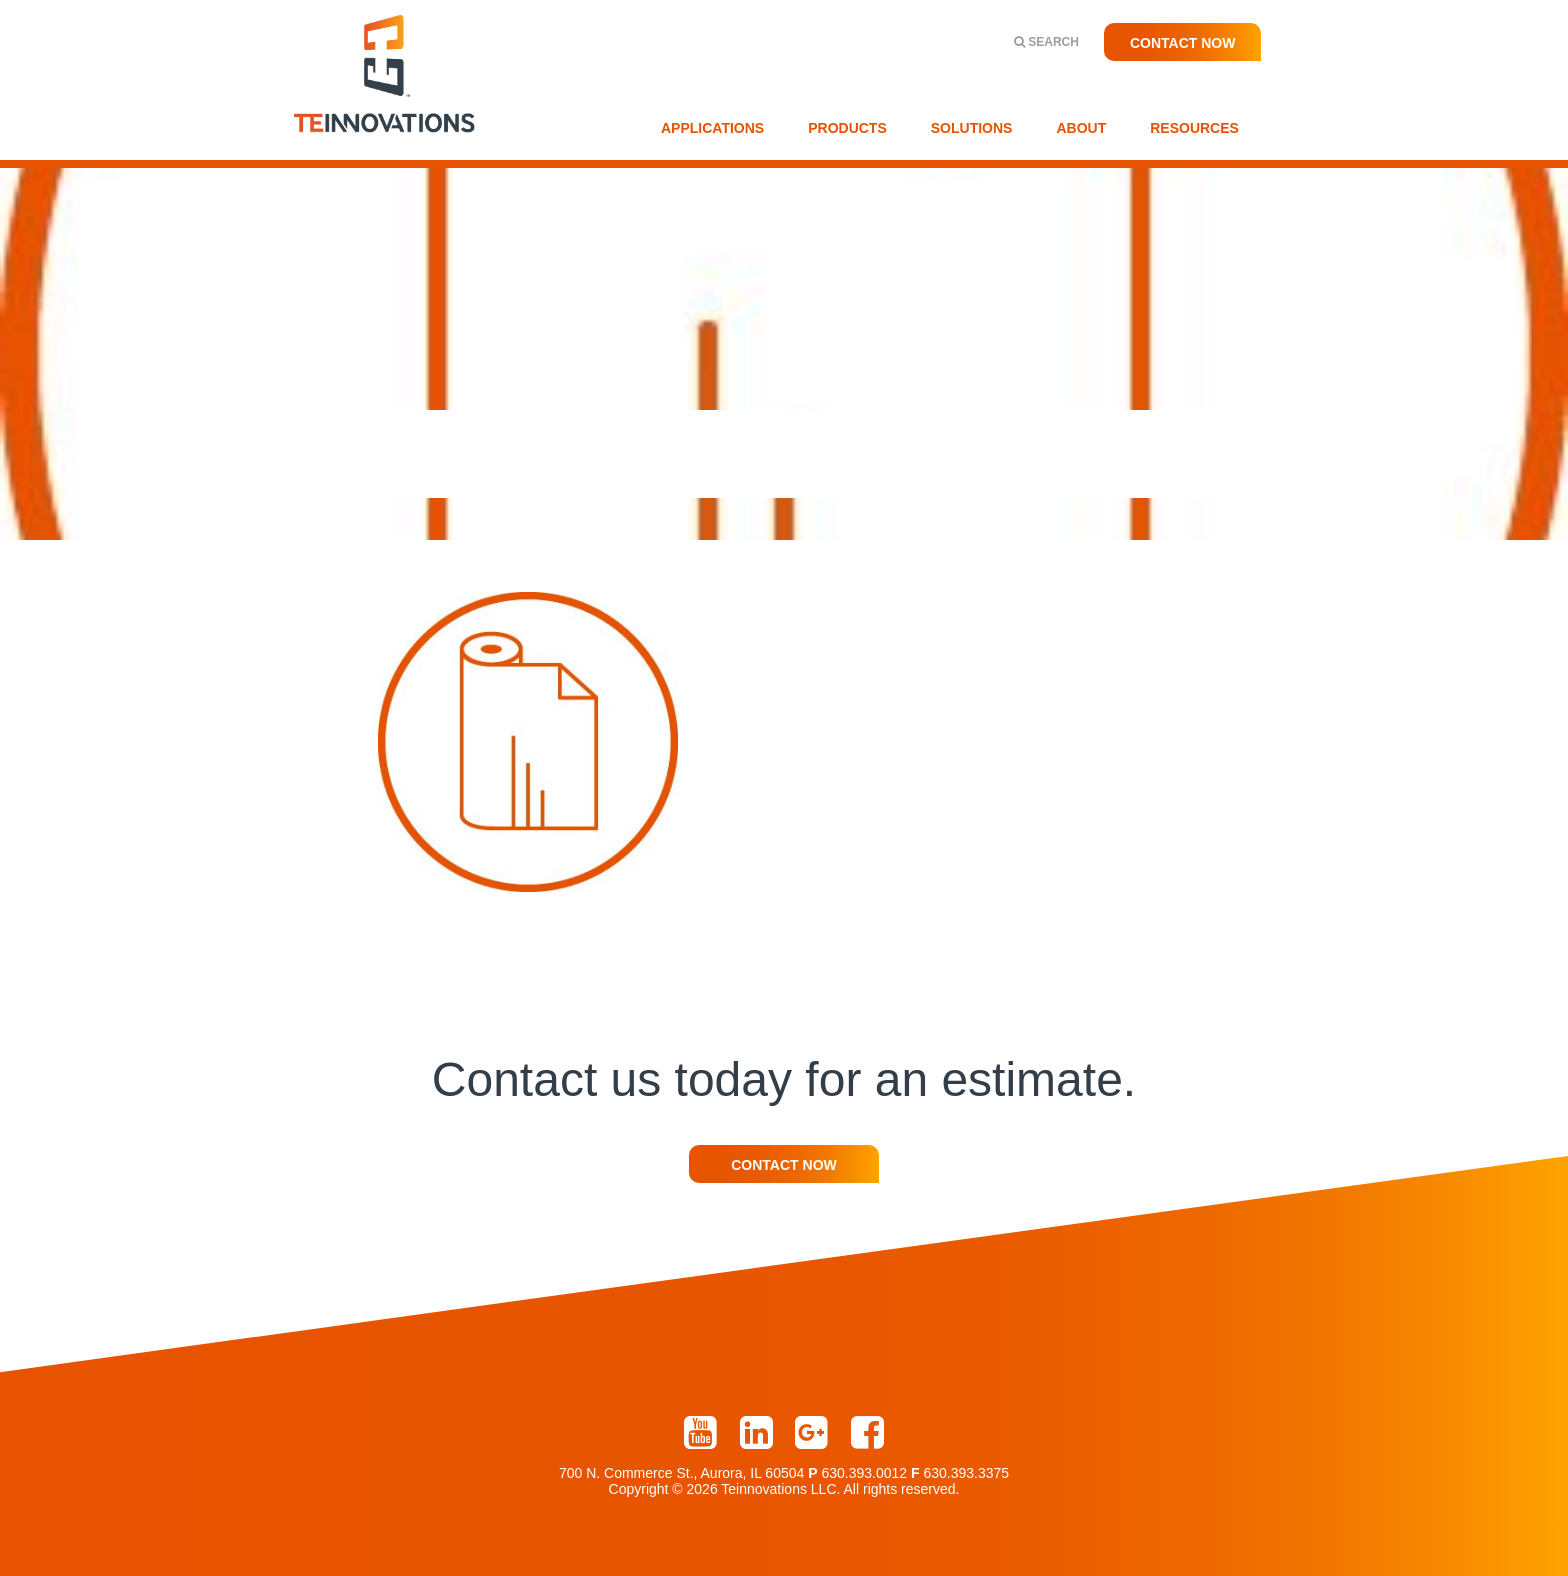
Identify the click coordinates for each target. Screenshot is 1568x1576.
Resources (1194, 128)
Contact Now (1183, 43)
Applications (712, 128)
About (1081, 128)
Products (847, 128)
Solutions (972, 128)
